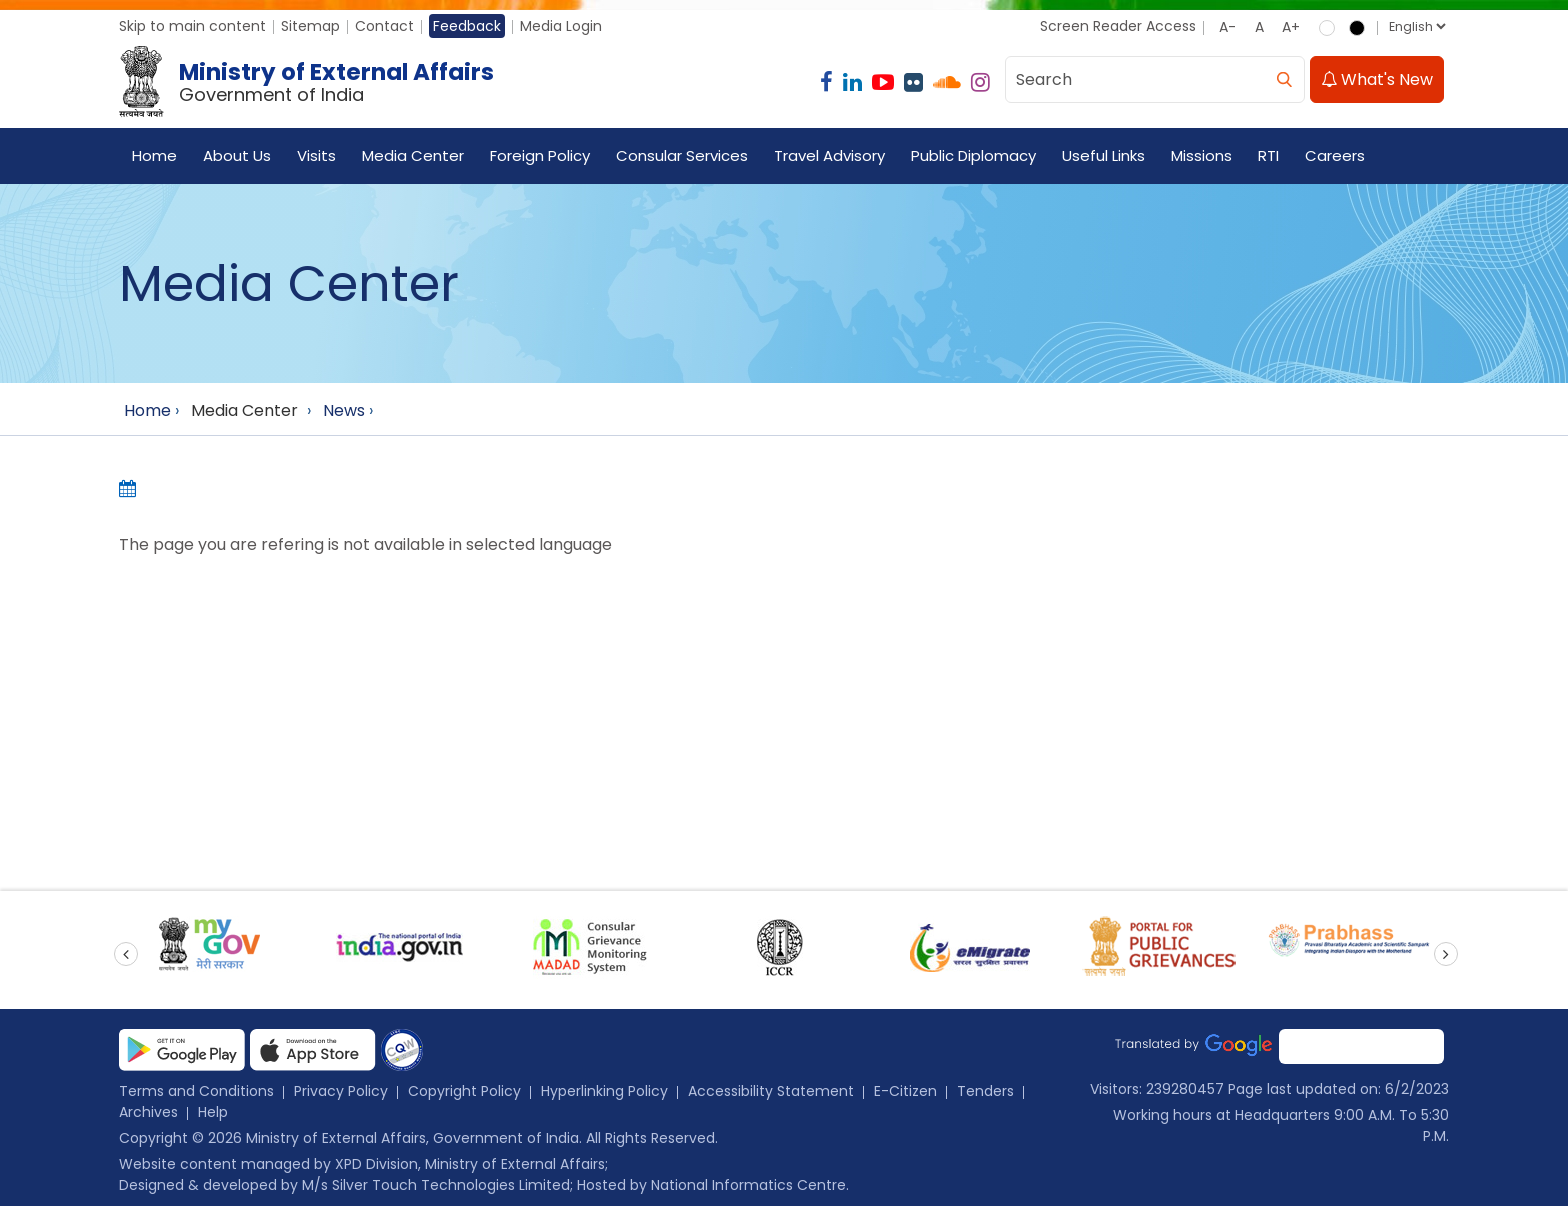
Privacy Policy (341, 1091)
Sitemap (310, 26)
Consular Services (682, 155)
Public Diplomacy (973, 155)
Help (213, 1112)
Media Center (413, 155)
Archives (148, 1112)
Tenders (985, 1091)
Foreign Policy (540, 155)
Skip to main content (192, 26)
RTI (1268, 155)
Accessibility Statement (771, 1091)
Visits (316, 155)
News (344, 410)
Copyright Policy (464, 1091)
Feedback (467, 26)
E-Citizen (905, 1091)
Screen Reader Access (1118, 26)
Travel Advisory (829, 155)
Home (154, 155)
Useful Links (1103, 155)
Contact (384, 26)
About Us (237, 155)
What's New (1377, 79)
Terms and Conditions (196, 1091)
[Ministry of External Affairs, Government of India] (310, 82)
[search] (1284, 79)
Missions (1201, 155)
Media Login (561, 26)
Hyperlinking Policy (604, 1091)
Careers (1335, 155)
